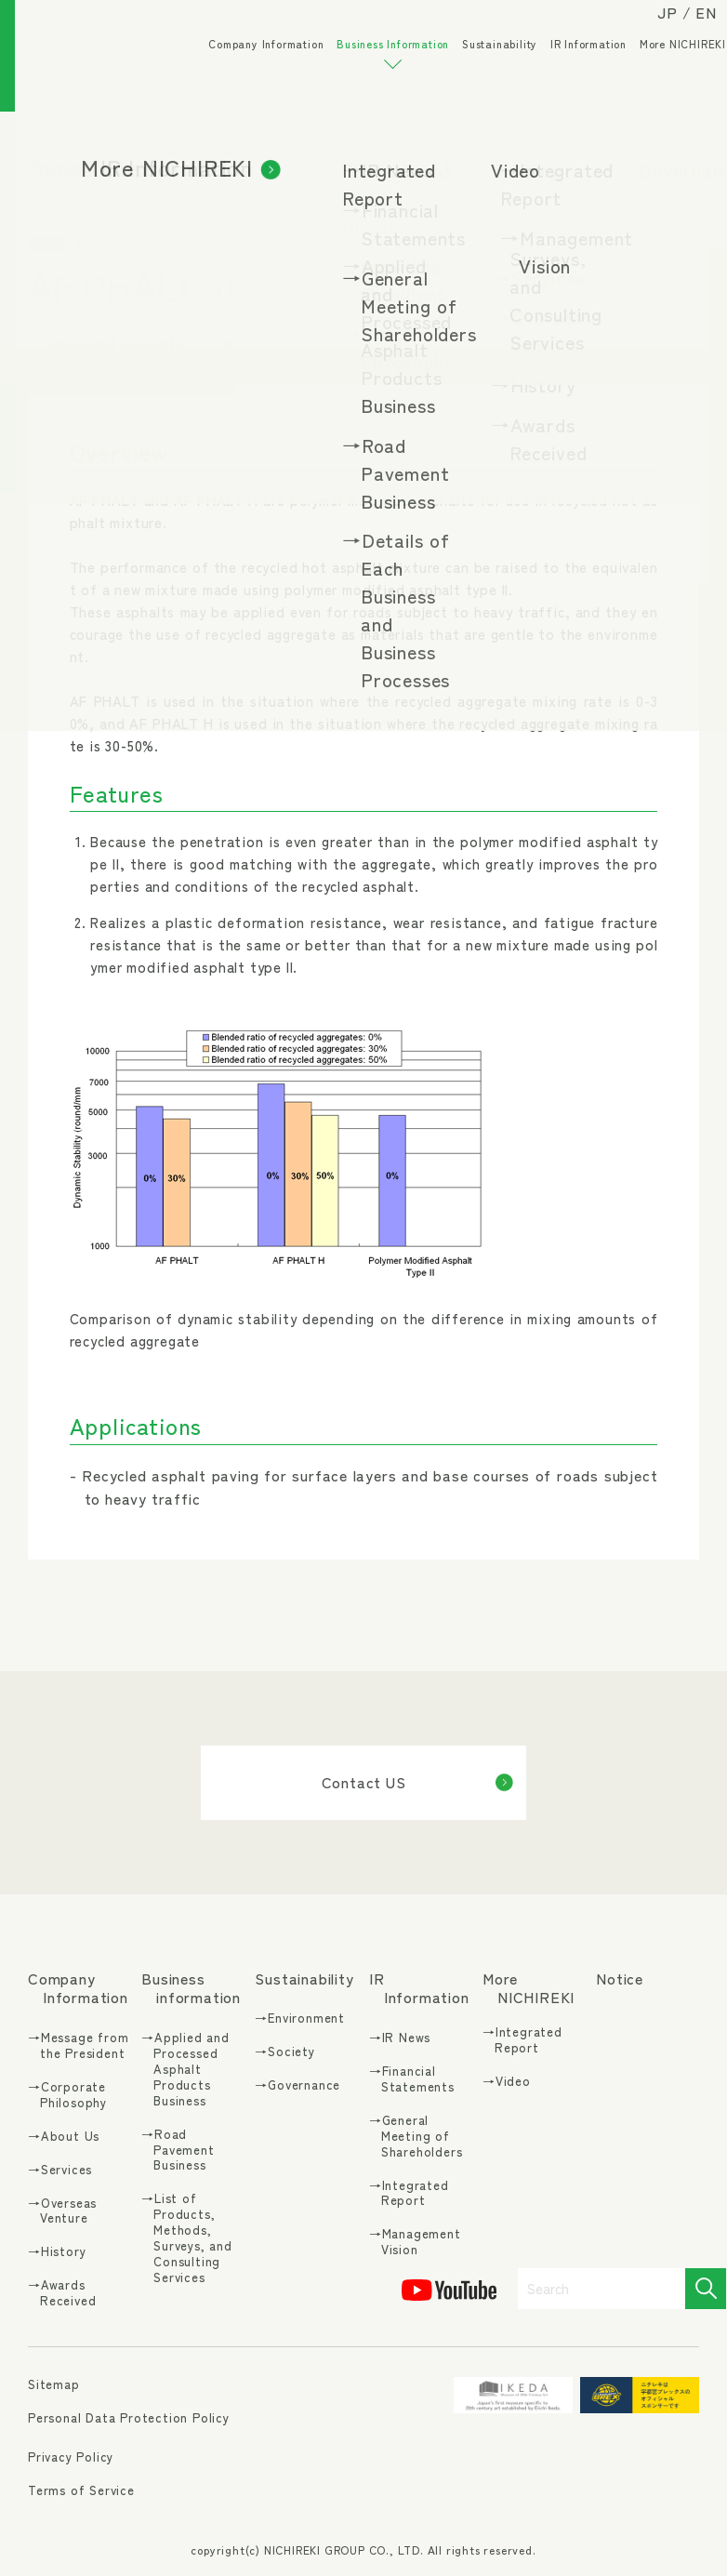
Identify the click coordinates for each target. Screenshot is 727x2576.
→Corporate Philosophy (67, 2095)
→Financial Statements (412, 2079)
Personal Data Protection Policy (129, 2417)
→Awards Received (62, 2293)
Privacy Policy (70, 2456)
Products (596, 152)
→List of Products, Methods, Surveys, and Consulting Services (186, 2238)
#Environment (274, 342)
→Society (284, 2052)
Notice (619, 1978)
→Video (506, 2082)
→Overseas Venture (62, 2211)
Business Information (375, 83)
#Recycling (403, 342)
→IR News (399, 2038)
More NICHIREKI (665, 74)
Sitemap (54, 2385)
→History (57, 2252)
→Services (60, 2170)
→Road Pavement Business (177, 2150)
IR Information (571, 74)
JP (650, 30)
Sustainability (482, 74)
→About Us (63, 2136)
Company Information (248, 74)
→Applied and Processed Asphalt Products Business (185, 2069)
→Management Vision (415, 2242)
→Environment (300, 2018)
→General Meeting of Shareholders (416, 2136)
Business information (191, 1988)
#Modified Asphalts (114, 342)
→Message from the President (78, 2046)
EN (688, 30)
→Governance (297, 2085)
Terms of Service (81, 2490)
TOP (39, 152)
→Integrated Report (409, 2194)
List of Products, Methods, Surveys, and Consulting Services (381, 152)
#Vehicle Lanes (535, 342)
